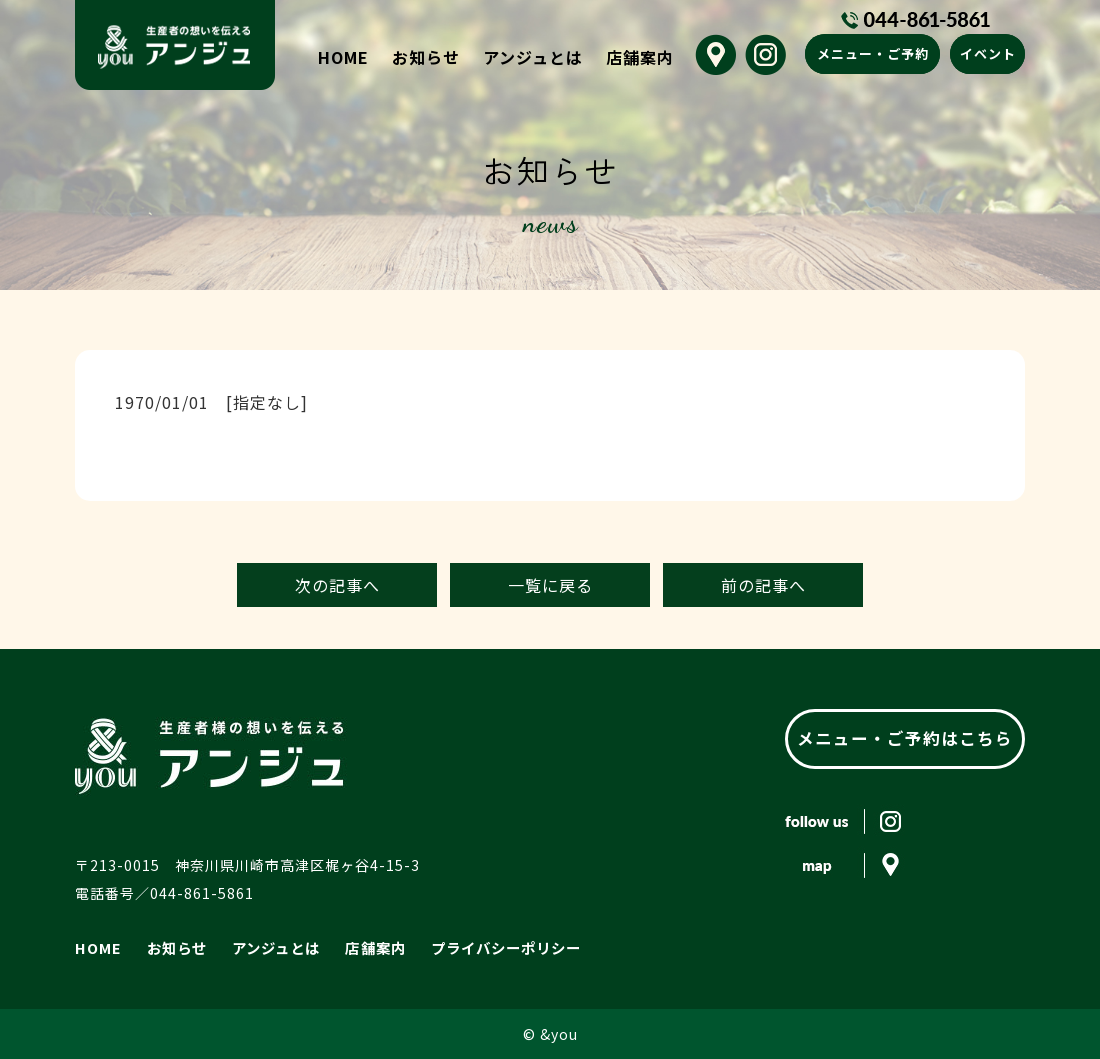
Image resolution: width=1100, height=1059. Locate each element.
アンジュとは (533, 57)
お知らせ (426, 57)
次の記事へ (337, 585)
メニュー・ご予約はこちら (905, 738)
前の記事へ (763, 585)
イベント (988, 53)
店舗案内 (640, 57)
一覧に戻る (550, 585)
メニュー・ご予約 (873, 53)
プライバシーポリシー (502, 947)
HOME (343, 57)
